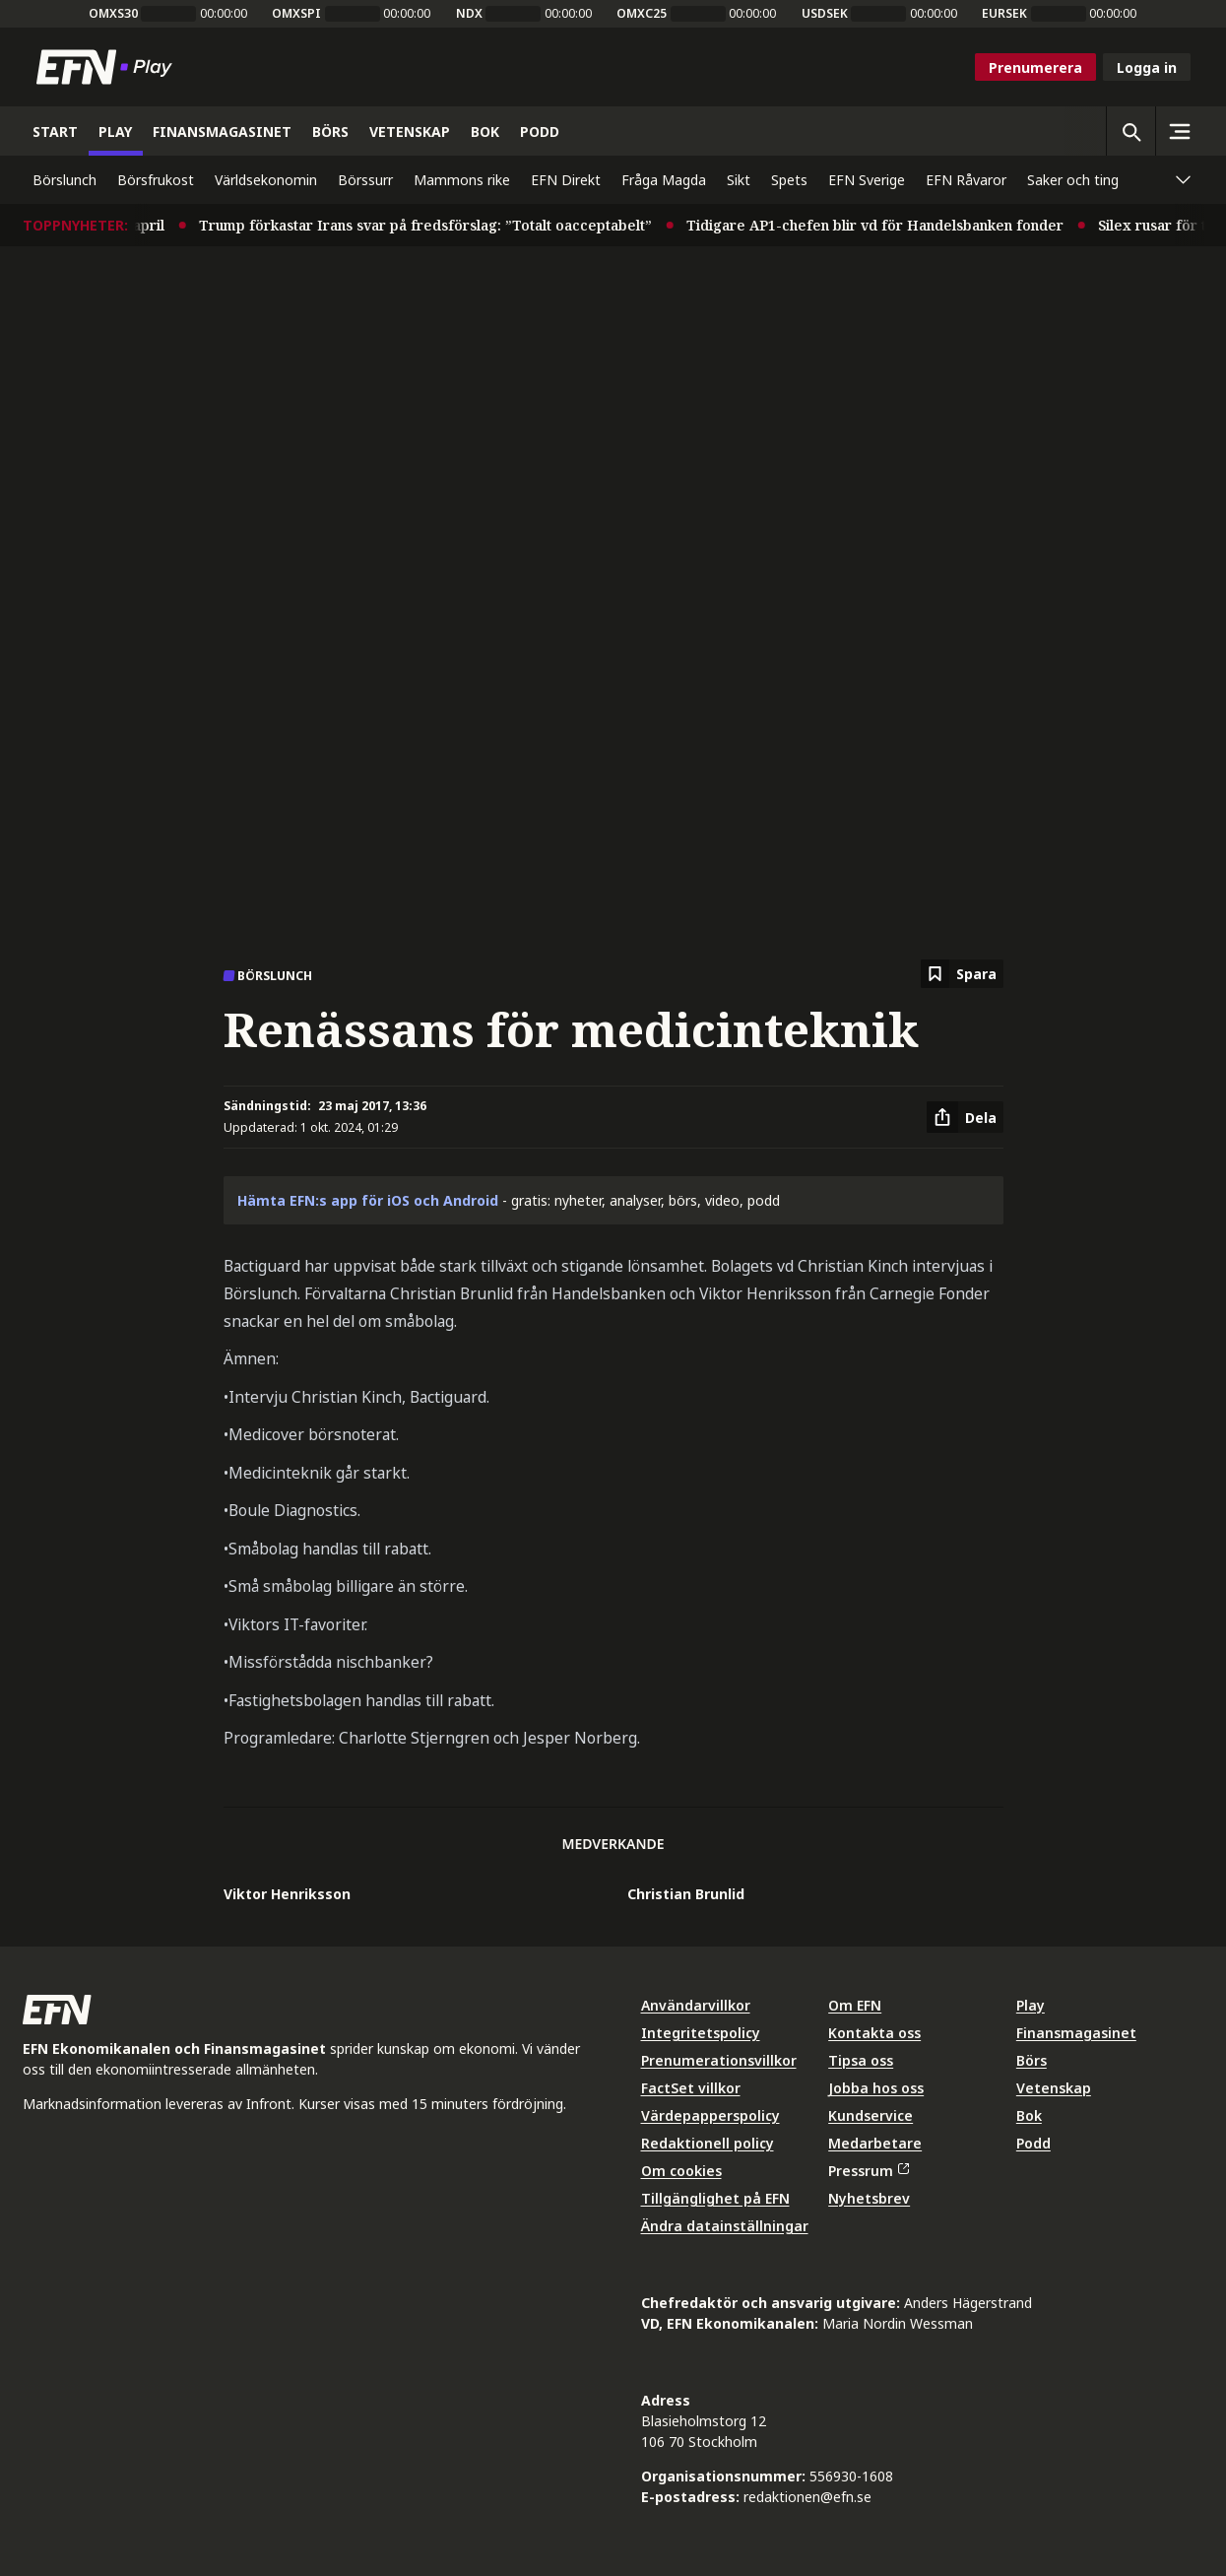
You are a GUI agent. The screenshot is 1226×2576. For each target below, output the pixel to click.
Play (1030, 2005)
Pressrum (868, 2170)
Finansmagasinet (1076, 2032)
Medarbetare (875, 2143)
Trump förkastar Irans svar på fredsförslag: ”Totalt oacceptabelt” (443, 225)
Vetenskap (1053, 2088)
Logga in (1147, 67)
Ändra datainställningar (724, 2225)
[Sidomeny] (1179, 131)
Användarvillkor (695, 2005)
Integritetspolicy (700, 2032)
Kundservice (870, 2115)
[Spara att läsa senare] (962, 973)
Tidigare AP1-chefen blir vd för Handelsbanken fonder (892, 225)
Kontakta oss (874, 2032)
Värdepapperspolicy (710, 2115)
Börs (1031, 2060)
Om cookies (681, 2170)
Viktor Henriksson (287, 1893)
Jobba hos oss (876, 2088)
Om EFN (854, 2005)
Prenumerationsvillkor (719, 2060)
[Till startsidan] (108, 67)
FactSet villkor (691, 2088)
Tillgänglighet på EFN (715, 2198)
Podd (1033, 2143)
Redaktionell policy (707, 2143)
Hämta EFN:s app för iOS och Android (367, 1200)
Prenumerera (1035, 67)
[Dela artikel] (965, 1117)
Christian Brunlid (685, 1893)
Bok (1029, 2115)
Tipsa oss (860, 2060)
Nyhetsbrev (869, 2198)
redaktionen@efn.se (807, 2496)
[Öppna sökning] (1130, 131)
